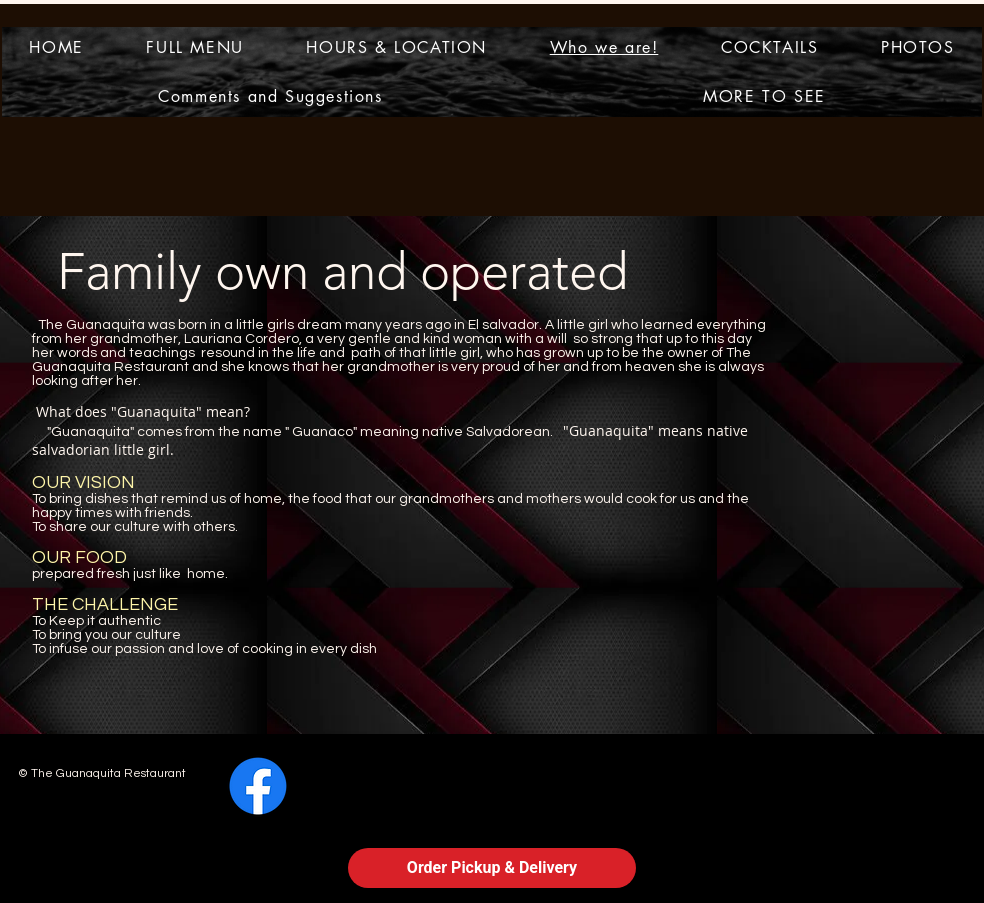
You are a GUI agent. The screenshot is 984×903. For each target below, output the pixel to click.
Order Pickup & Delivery (492, 867)
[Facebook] (258, 786)
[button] (764, 96)
